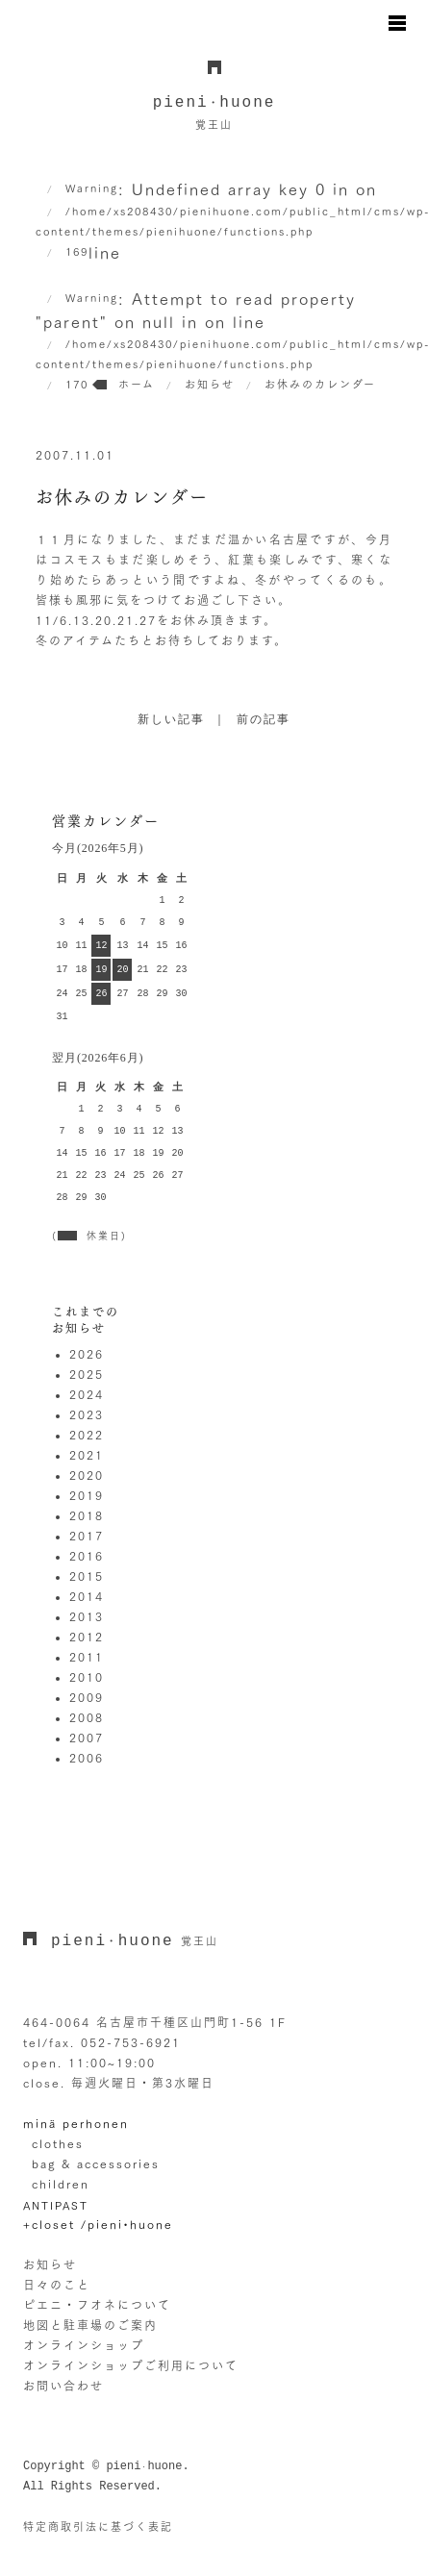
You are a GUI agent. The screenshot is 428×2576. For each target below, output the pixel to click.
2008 (86, 1717)
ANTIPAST (55, 2205)
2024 (86, 1394)
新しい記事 (171, 720)
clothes (58, 2143)
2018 (86, 1515)
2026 (86, 1354)
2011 (86, 1657)
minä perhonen (76, 2123)
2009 (86, 1697)
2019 (86, 1495)
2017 (86, 1535)
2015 (86, 1576)
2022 (86, 1434)
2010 (86, 1677)
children (60, 2183)
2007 (86, 1737)
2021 (86, 1455)
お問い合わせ (63, 2385)
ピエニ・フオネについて (97, 2305)
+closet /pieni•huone (98, 2224)
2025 (86, 1374)
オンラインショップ (83, 2345)
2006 (86, 1757)
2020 (86, 1475)
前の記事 (263, 720)
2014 (86, 1596)
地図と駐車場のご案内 (90, 2325)
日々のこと (56, 2284)
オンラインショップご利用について (131, 2365)
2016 (86, 1556)
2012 (86, 1636)
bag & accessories (96, 2163)
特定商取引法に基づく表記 (98, 2526)
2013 (86, 1616)
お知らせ (50, 2264)
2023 (86, 1414)
